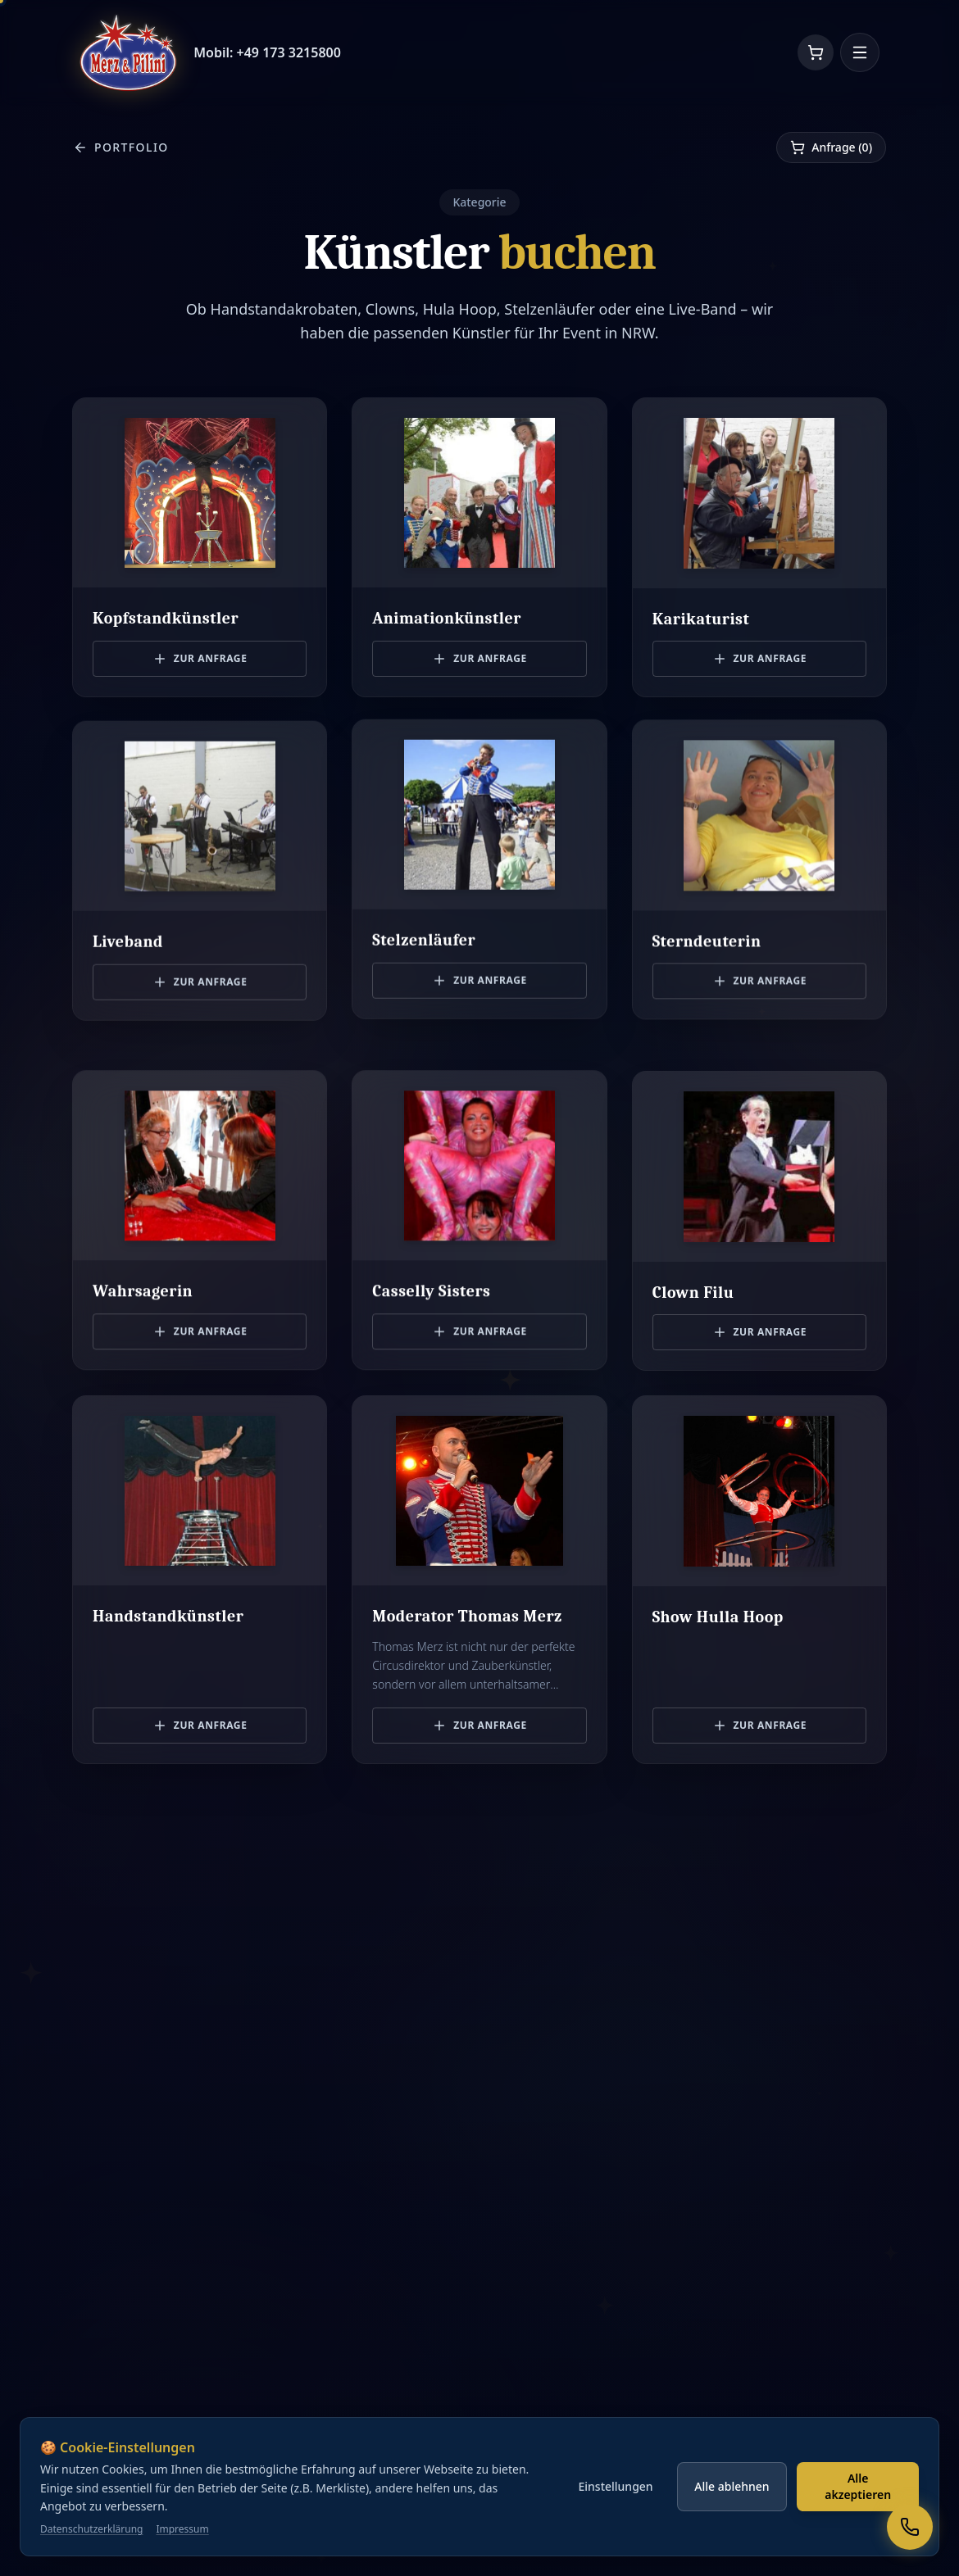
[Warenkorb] (816, 52)
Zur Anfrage (200, 656)
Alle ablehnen (731, 2520)
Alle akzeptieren (858, 2520)
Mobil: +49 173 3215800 (267, 52)
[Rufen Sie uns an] (910, 2527)
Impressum (182, 2562)
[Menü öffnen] (859, 52)
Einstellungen (615, 2520)
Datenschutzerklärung (91, 2562)
